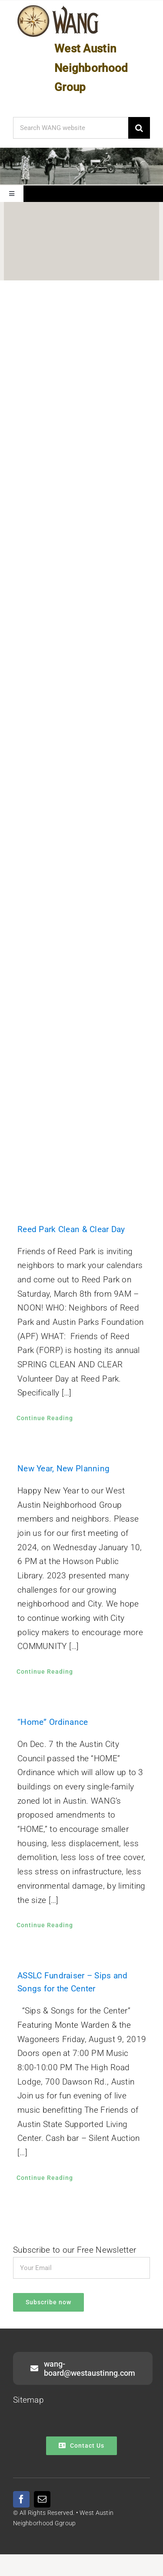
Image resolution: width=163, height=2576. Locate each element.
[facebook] (21, 2499)
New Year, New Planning (63, 1468)
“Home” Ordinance (52, 1722)
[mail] (42, 2499)
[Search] (139, 128)
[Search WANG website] (70, 128)
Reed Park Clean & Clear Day (71, 1229)
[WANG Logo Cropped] (58, 7)
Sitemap (28, 2400)
